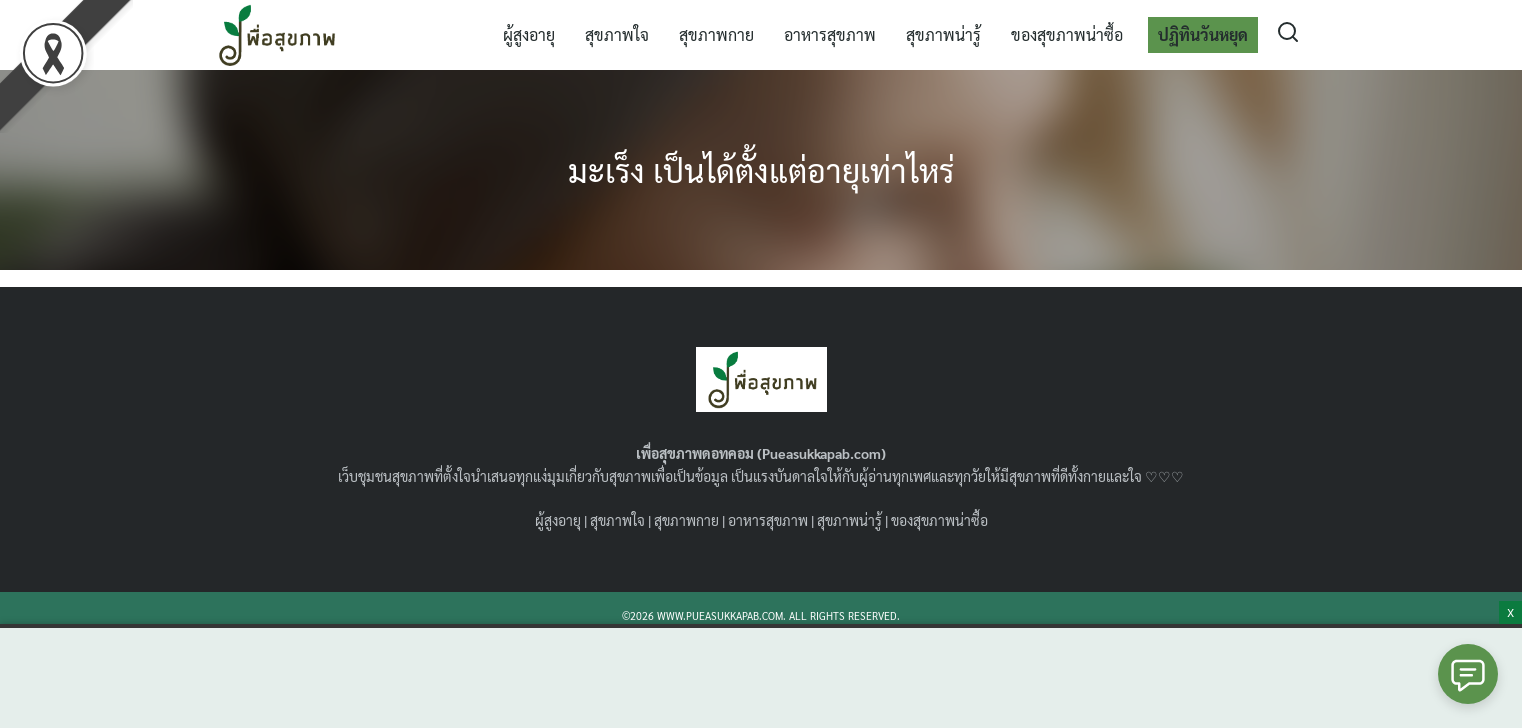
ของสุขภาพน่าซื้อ (1067, 34)
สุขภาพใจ (617, 34)
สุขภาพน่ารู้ (943, 34)
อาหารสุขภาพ (830, 34)
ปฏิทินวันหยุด (1203, 34)
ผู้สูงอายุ (529, 34)
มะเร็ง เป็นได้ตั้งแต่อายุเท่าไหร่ (761, 169)
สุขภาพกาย (716, 34)
